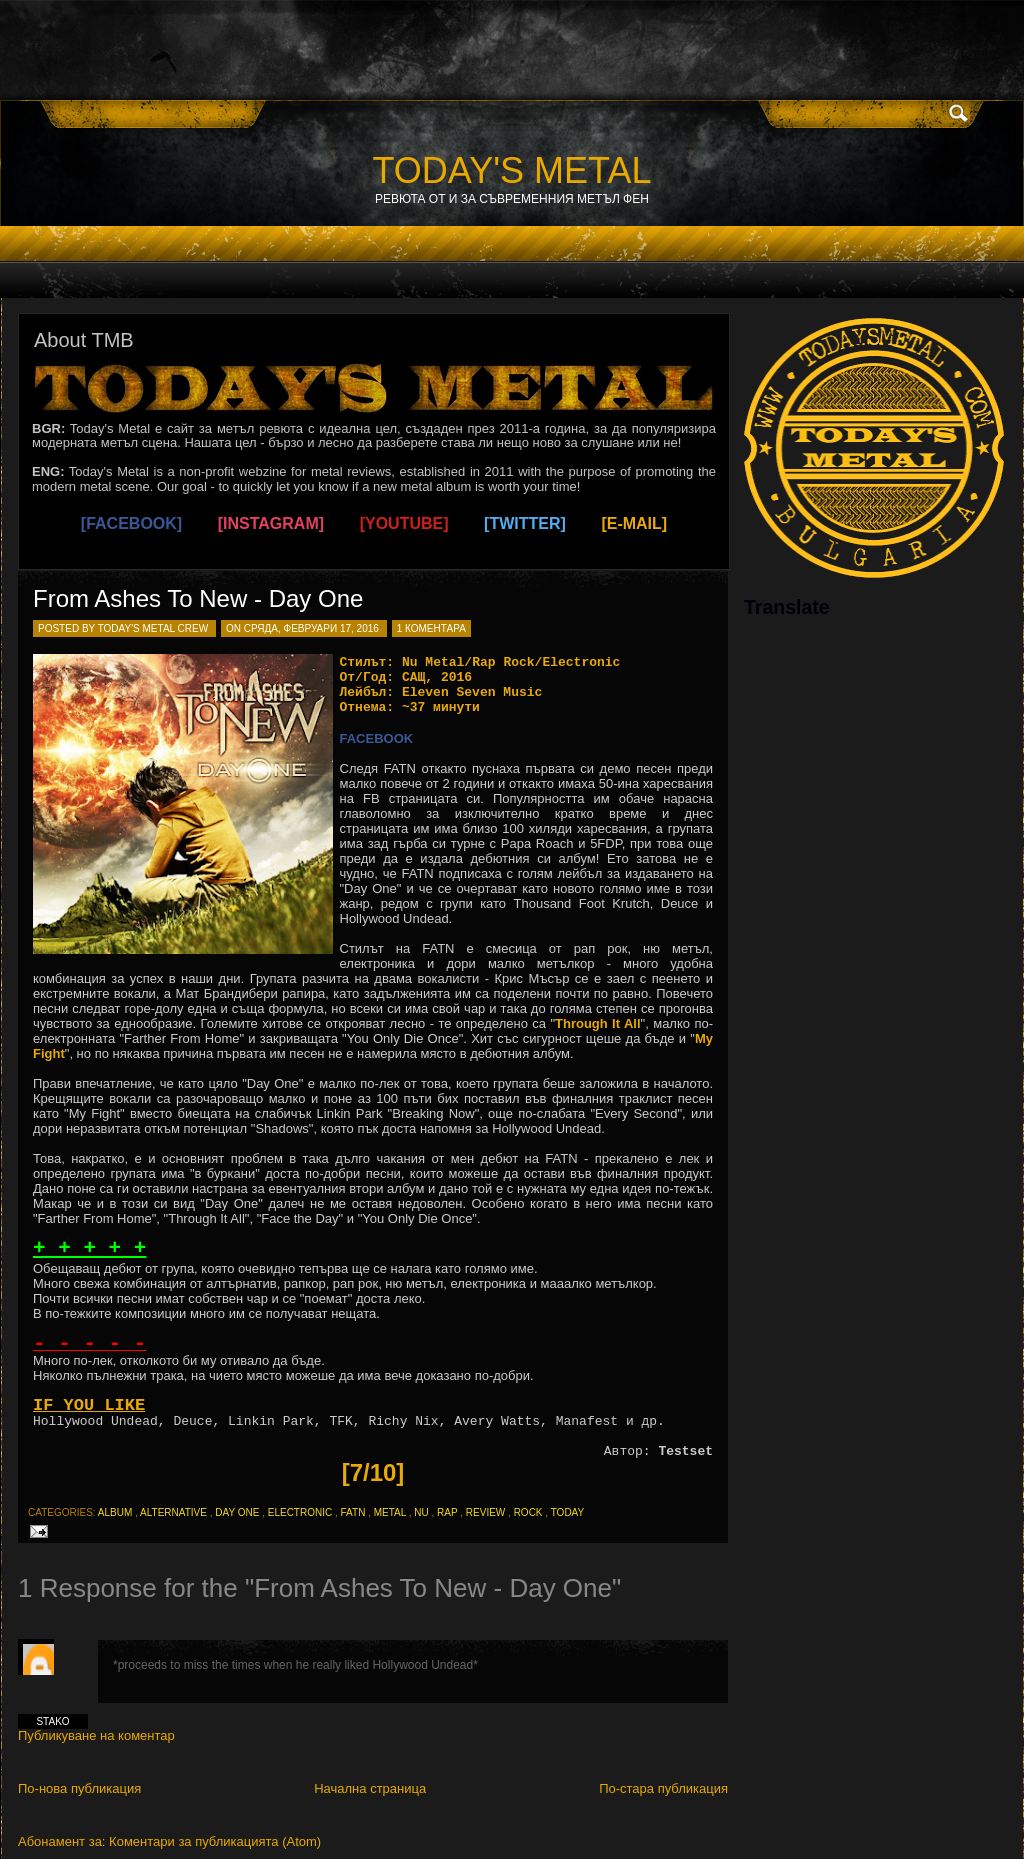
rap (447, 1512)
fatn (353, 1512)
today (568, 1512)
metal (390, 1512)
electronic (300, 1512)
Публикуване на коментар (96, 1735)
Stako (52, 1721)
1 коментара (431, 628)
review (485, 1512)
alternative (173, 1512)
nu (421, 1512)
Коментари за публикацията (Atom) (215, 1841)
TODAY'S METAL (512, 170)
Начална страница (370, 1788)
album (115, 1512)
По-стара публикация (663, 1788)
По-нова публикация (79, 1788)
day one (237, 1512)
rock (528, 1512)
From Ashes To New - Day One (198, 598)
